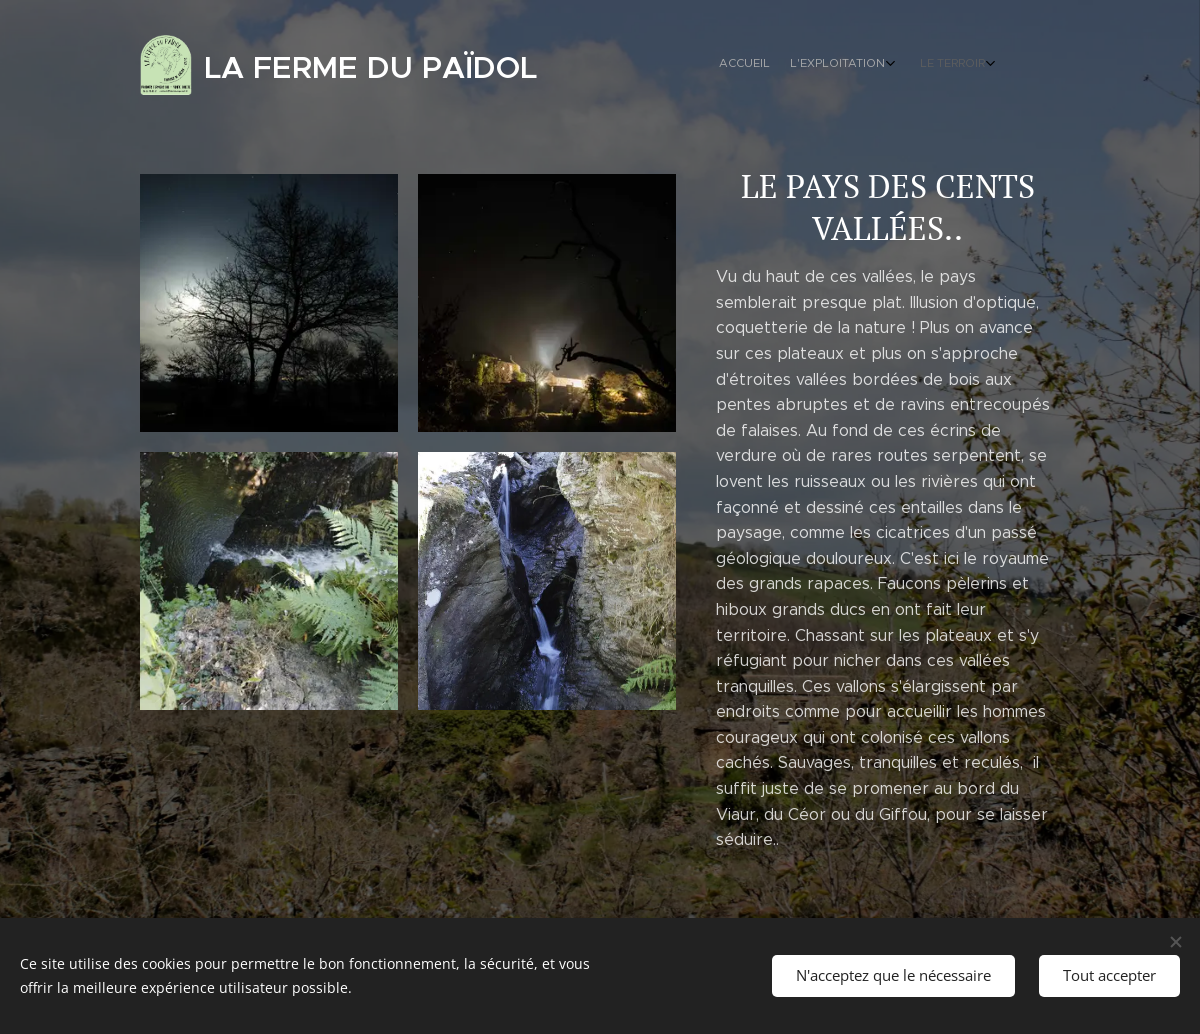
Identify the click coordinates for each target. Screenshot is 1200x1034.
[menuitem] (932, 65)
